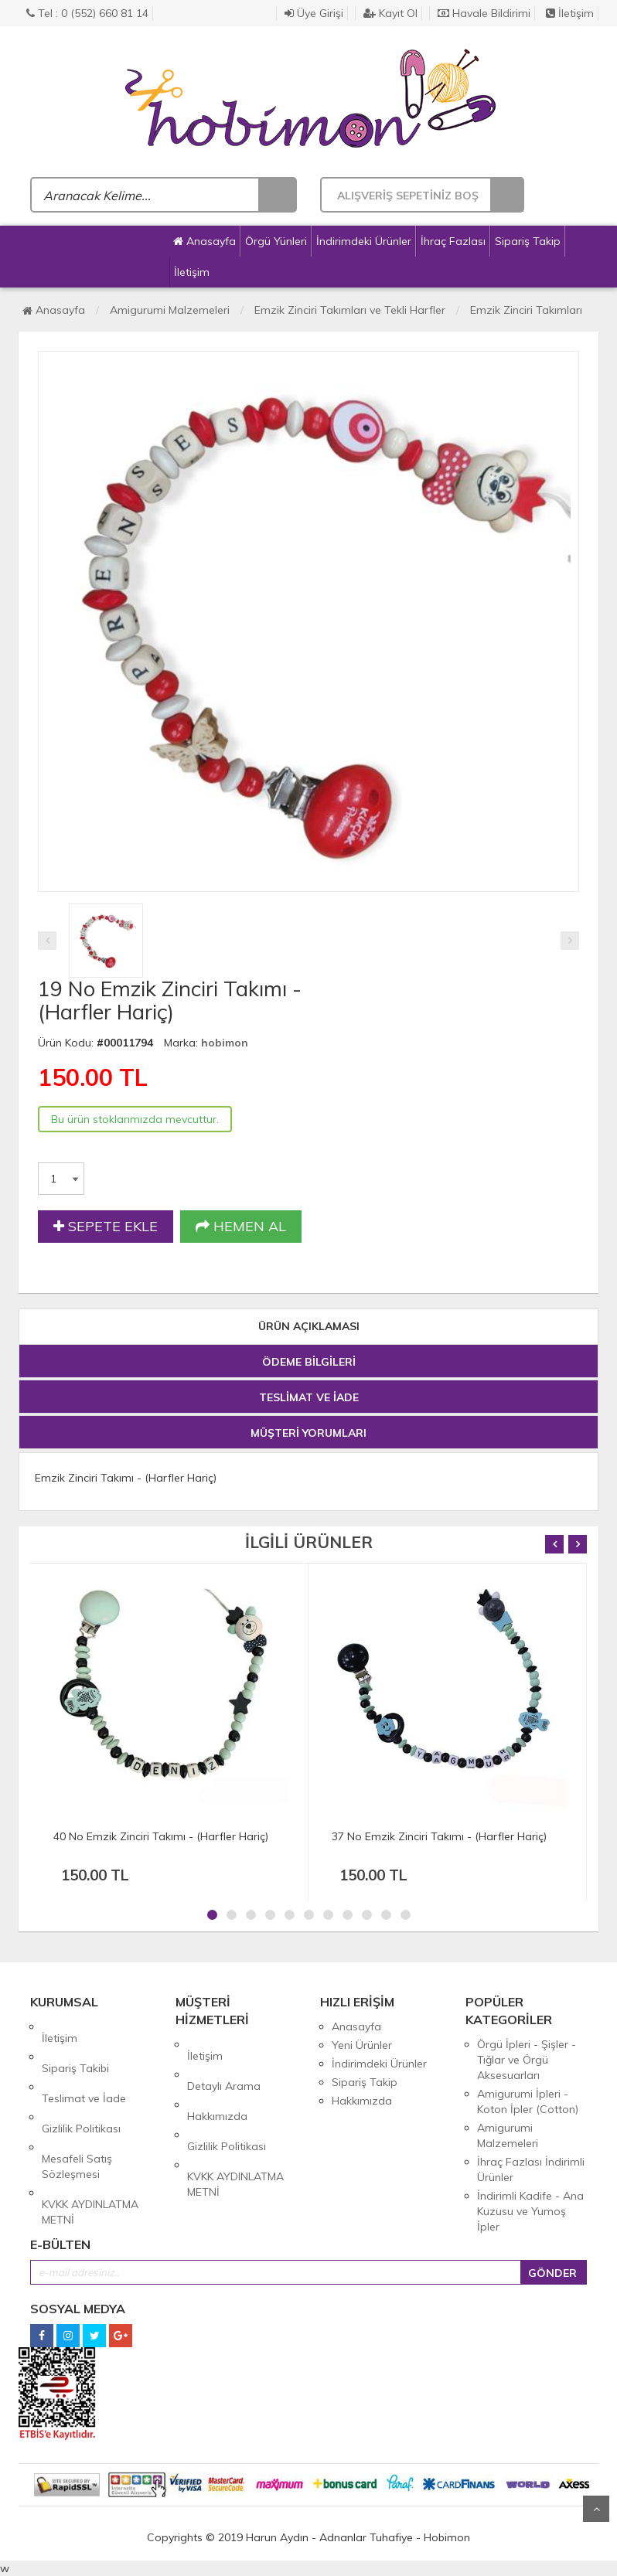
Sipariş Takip (528, 241)
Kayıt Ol (390, 13)
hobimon (224, 1043)
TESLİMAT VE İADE (309, 1397)
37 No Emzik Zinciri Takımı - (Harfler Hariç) (439, 1836)
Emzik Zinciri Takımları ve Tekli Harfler (349, 310)
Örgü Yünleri (276, 241)
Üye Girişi (314, 13)
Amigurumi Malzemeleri (170, 310)
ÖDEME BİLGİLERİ (309, 1362)
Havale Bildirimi (484, 13)
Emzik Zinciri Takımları (526, 310)
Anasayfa (204, 241)
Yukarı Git (596, 2509)
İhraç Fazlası (453, 241)
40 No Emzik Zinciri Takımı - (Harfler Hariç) (160, 1836)
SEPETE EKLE (105, 1226)
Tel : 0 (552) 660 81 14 (87, 13)
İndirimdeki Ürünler (363, 241)
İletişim (570, 13)
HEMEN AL (241, 1226)
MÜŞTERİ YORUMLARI (308, 1433)
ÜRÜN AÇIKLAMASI (309, 1326)
